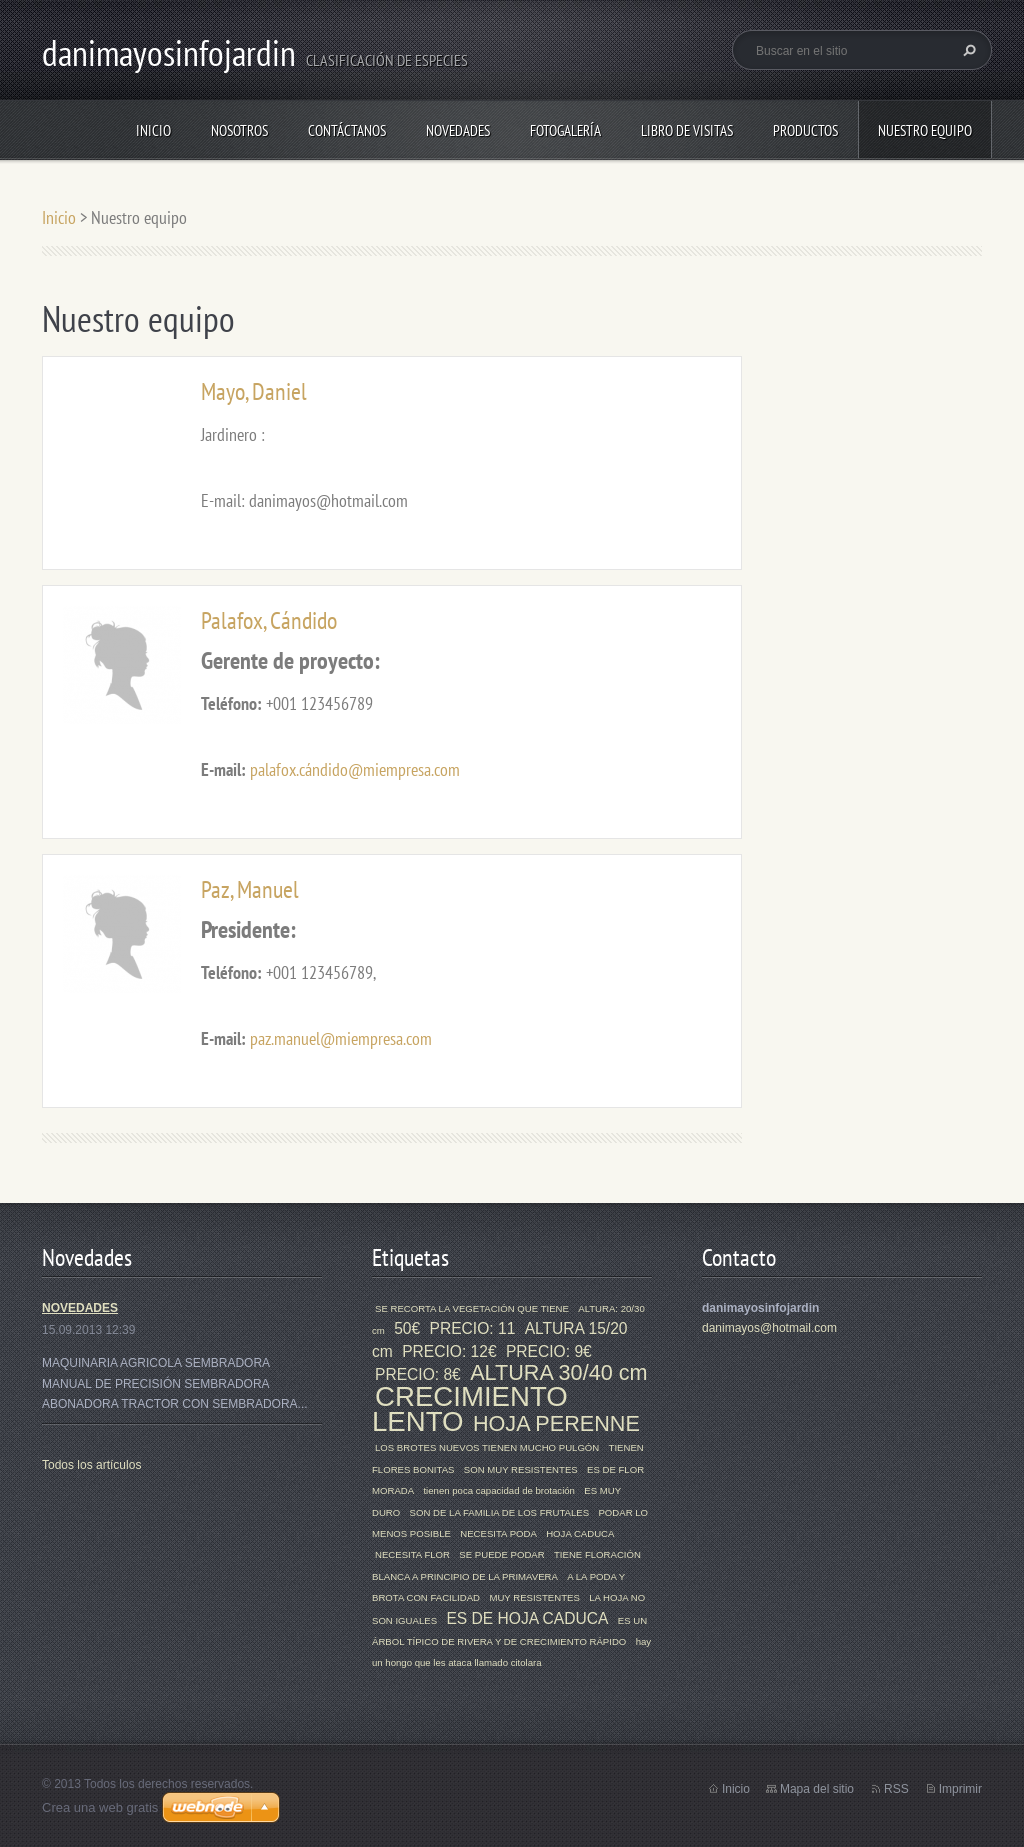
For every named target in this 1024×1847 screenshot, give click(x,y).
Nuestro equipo (925, 130)
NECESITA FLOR (412, 1554)
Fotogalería (565, 130)
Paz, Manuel (250, 889)
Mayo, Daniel (254, 391)
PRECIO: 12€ (449, 1351)
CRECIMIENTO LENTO (470, 1409)
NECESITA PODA (498, 1533)
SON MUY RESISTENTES (521, 1469)
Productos (805, 130)
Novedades (458, 130)
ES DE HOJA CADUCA (527, 1618)
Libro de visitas (687, 130)
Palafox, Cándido (269, 620)
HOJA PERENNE (556, 1423)
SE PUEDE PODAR (501, 1554)
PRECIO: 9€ (549, 1351)
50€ (407, 1328)
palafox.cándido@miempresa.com (355, 769)
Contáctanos (347, 130)
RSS (896, 1789)
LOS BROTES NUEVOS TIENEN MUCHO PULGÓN (487, 1447)
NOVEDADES (80, 1308)
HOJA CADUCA (580, 1533)
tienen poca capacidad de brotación (498, 1490)
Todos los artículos (91, 1465)
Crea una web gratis (100, 1807)
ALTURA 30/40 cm (558, 1372)
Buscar (967, 50)
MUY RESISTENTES (534, 1597)
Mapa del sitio (817, 1789)
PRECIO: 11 (473, 1328)
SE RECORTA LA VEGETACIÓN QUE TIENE (472, 1308)
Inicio (153, 130)
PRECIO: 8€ (418, 1374)
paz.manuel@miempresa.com (341, 1038)
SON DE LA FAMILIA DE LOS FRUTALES (500, 1512)
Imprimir (960, 1789)
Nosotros (239, 130)
